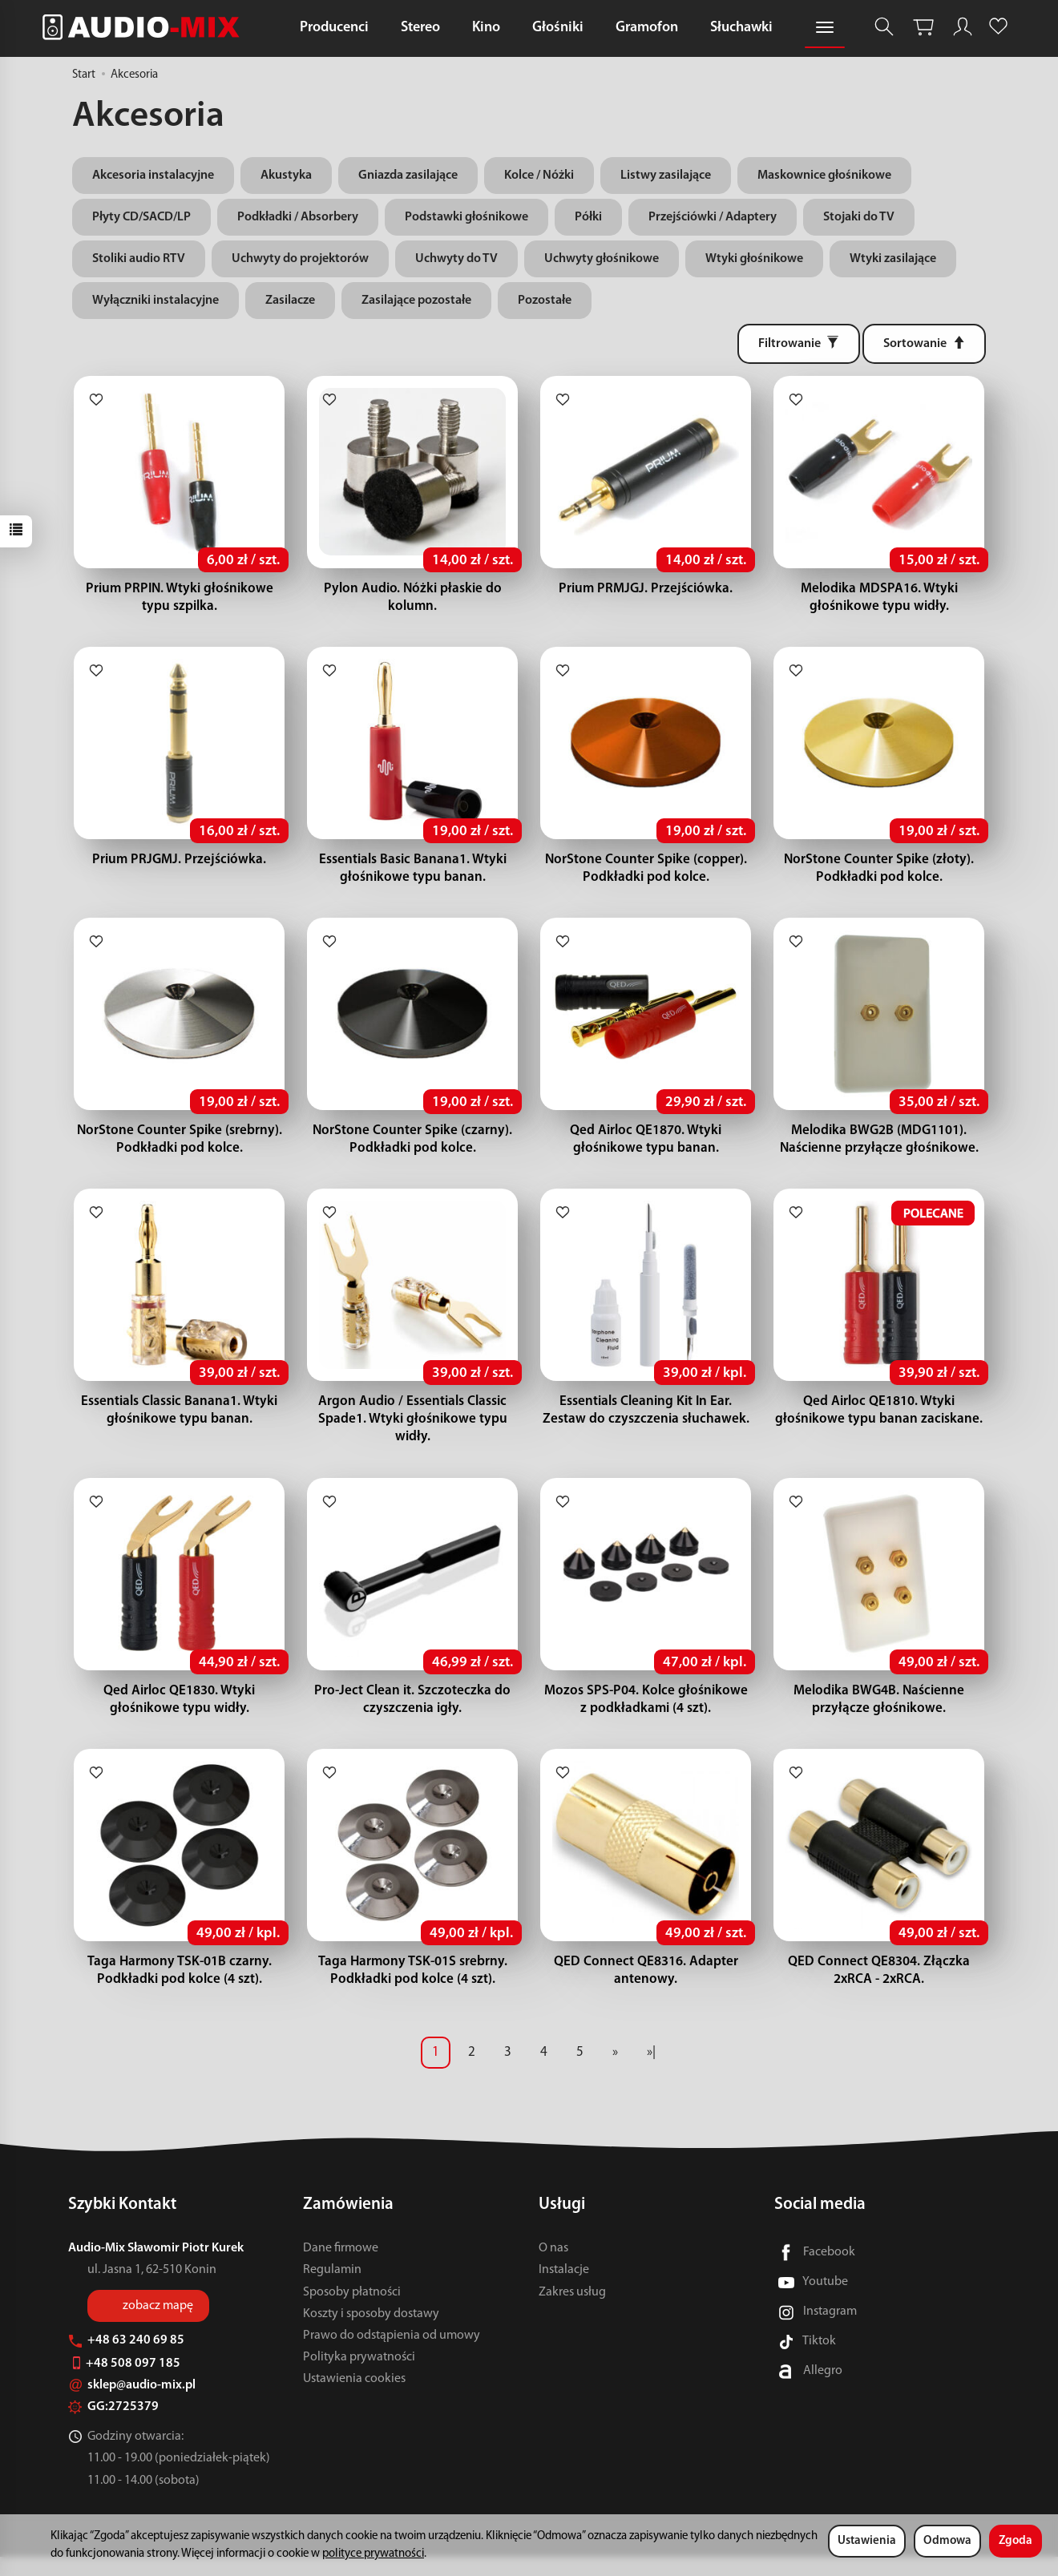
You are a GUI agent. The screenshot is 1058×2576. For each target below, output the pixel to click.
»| (651, 2071)
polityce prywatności (373, 2554)
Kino (486, 27)
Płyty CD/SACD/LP (141, 217)
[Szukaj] (884, 26)
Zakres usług (572, 2311)
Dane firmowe (340, 2267)
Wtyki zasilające (893, 258)
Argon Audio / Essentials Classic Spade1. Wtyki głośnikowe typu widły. (412, 1431)
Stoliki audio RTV (138, 258)
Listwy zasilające (665, 175)
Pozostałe (544, 300)
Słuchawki (741, 27)
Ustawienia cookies (354, 2398)
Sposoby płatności (352, 2311)
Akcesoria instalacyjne (153, 175)
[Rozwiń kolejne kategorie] (825, 28)
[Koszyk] (923, 26)
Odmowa (947, 2541)
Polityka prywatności (359, 2376)
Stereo (420, 27)
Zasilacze (290, 300)
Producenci (334, 27)
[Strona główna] (145, 26)
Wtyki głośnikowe (754, 258)
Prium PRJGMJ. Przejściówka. (179, 866)
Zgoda (1015, 2541)
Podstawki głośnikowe (466, 217)
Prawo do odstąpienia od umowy (391, 2354)
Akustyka (286, 175)
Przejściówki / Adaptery (712, 217)
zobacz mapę (158, 2325)
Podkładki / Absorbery (297, 217)
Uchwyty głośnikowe (601, 258)
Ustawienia (867, 2541)
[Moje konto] (963, 26)
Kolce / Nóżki (539, 175)
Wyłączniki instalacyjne (155, 300)
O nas (553, 2267)
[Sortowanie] (924, 344)
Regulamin (332, 2289)
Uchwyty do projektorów (300, 258)
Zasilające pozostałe (416, 300)
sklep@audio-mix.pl (132, 2404)
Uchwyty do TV (456, 258)
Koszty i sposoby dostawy (371, 2333)
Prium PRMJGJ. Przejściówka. (646, 592)
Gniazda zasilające (408, 175)
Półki (588, 217)
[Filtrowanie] (798, 344)
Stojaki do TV (858, 217)
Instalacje (564, 2289)
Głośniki (558, 27)
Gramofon (647, 27)
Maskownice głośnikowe (824, 175)
